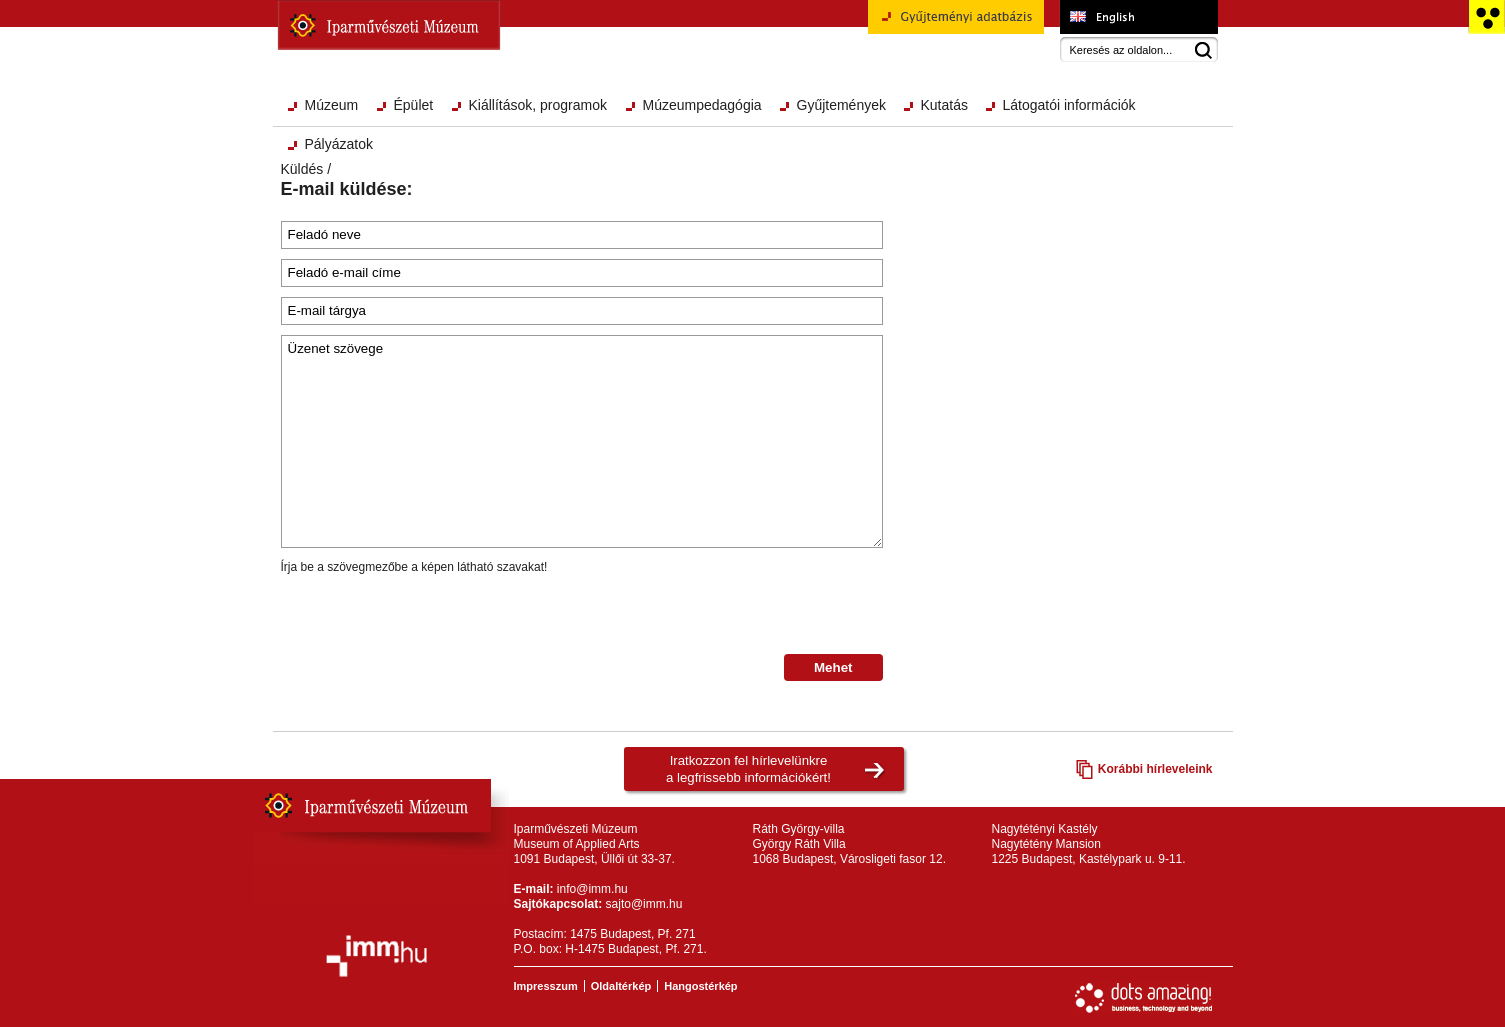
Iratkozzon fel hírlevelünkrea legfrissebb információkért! (748, 769)
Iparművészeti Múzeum (389, 25)
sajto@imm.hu (644, 904)
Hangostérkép (700, 986)
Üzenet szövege (582, 441)
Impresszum (546, 986)
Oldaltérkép (621, 986)
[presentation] (433, 615)
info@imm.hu (592, 889)
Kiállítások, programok (538, 105)
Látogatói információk (1069, 105)
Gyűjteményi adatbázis (956, 24)
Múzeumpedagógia (702, 105)
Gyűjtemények (841, 105)
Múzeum (332, 105)
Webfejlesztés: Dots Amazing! (1144, 998)
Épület (414, 105)
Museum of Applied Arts (1138, 17)
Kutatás (944, 105)
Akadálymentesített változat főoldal (1486, 17)
